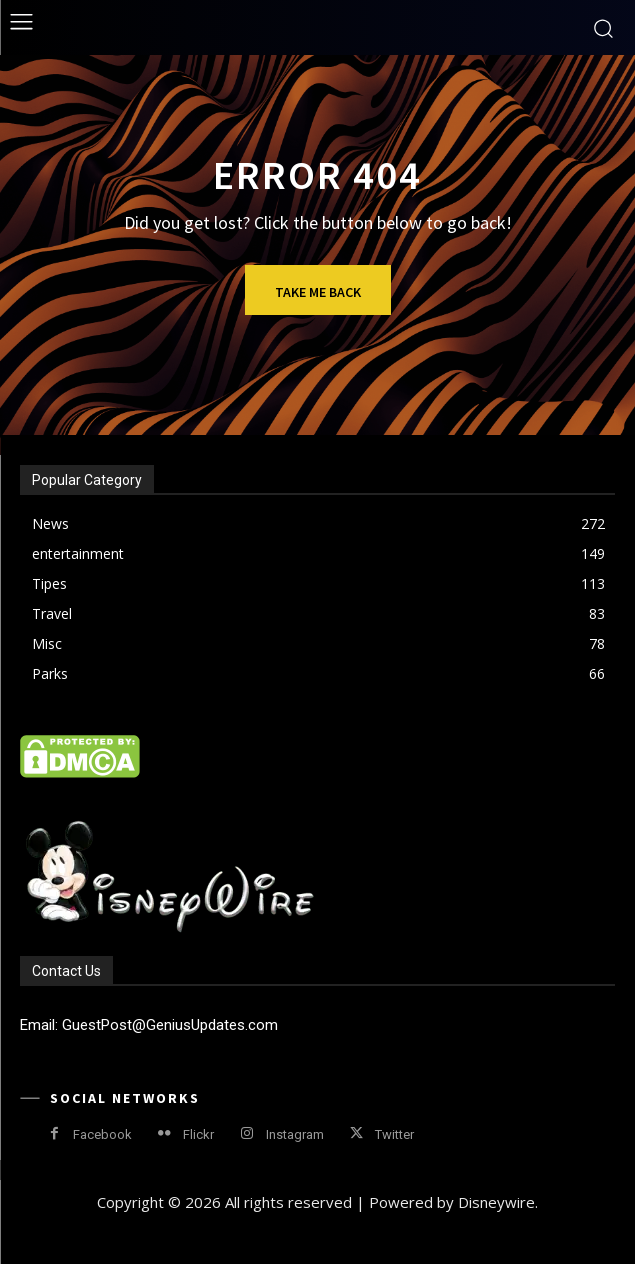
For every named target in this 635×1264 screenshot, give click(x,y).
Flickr (198, 1134)
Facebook (102, 1134)
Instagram (295, 1134)
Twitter (394, 1134)
